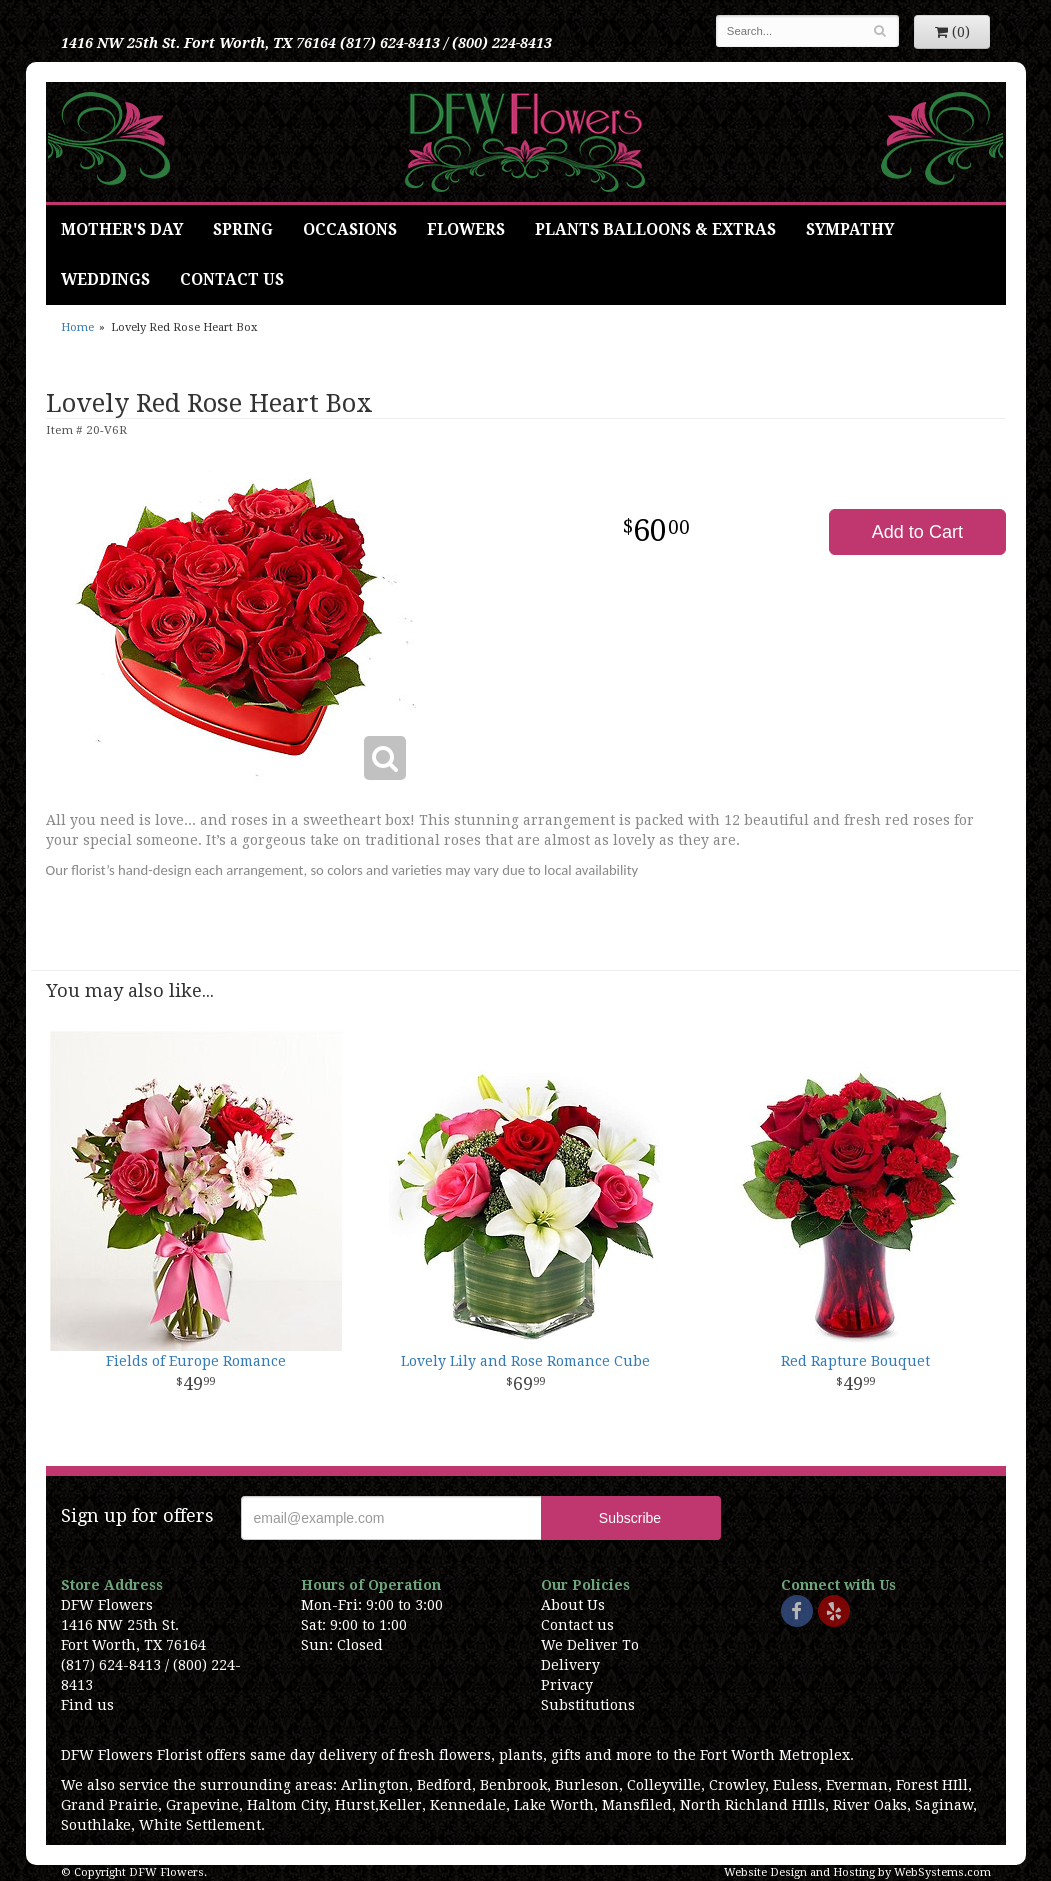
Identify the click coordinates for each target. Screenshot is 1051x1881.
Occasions (350, 230)
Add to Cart (917, 532)
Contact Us (232, 280)
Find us (87, 1705)
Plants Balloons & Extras (655, 230)
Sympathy (850, 230)
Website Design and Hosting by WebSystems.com (857, 1872)
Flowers (466, 230)
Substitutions (588, 1705)
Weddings (105, 280)
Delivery (570, 1665)
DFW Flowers (525, 142)
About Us (573, 1605)
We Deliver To (590, 1645)
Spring (243, 230)
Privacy (567, 1685)
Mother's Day (122, 230)
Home (77, 327)
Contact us (577, 1625)
